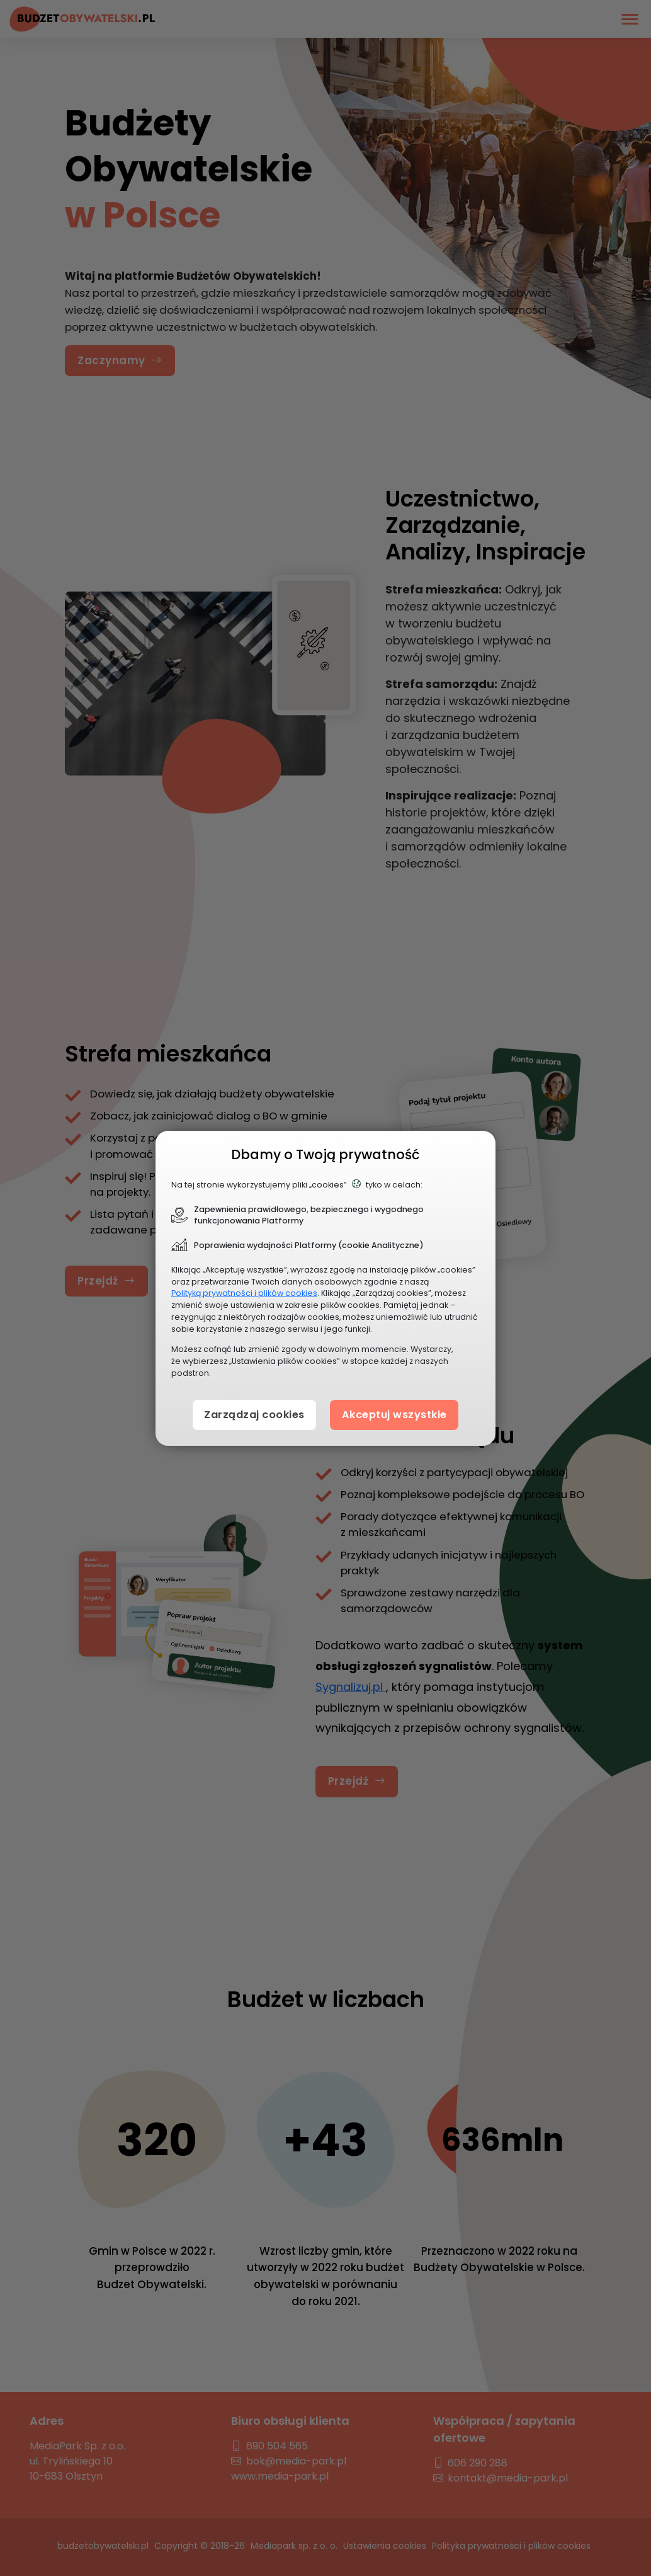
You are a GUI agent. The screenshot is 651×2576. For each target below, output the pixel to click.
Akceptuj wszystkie (397, 1413)
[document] (325, 1288)
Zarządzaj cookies (250, 1413)
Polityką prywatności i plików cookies (244, 1293)
